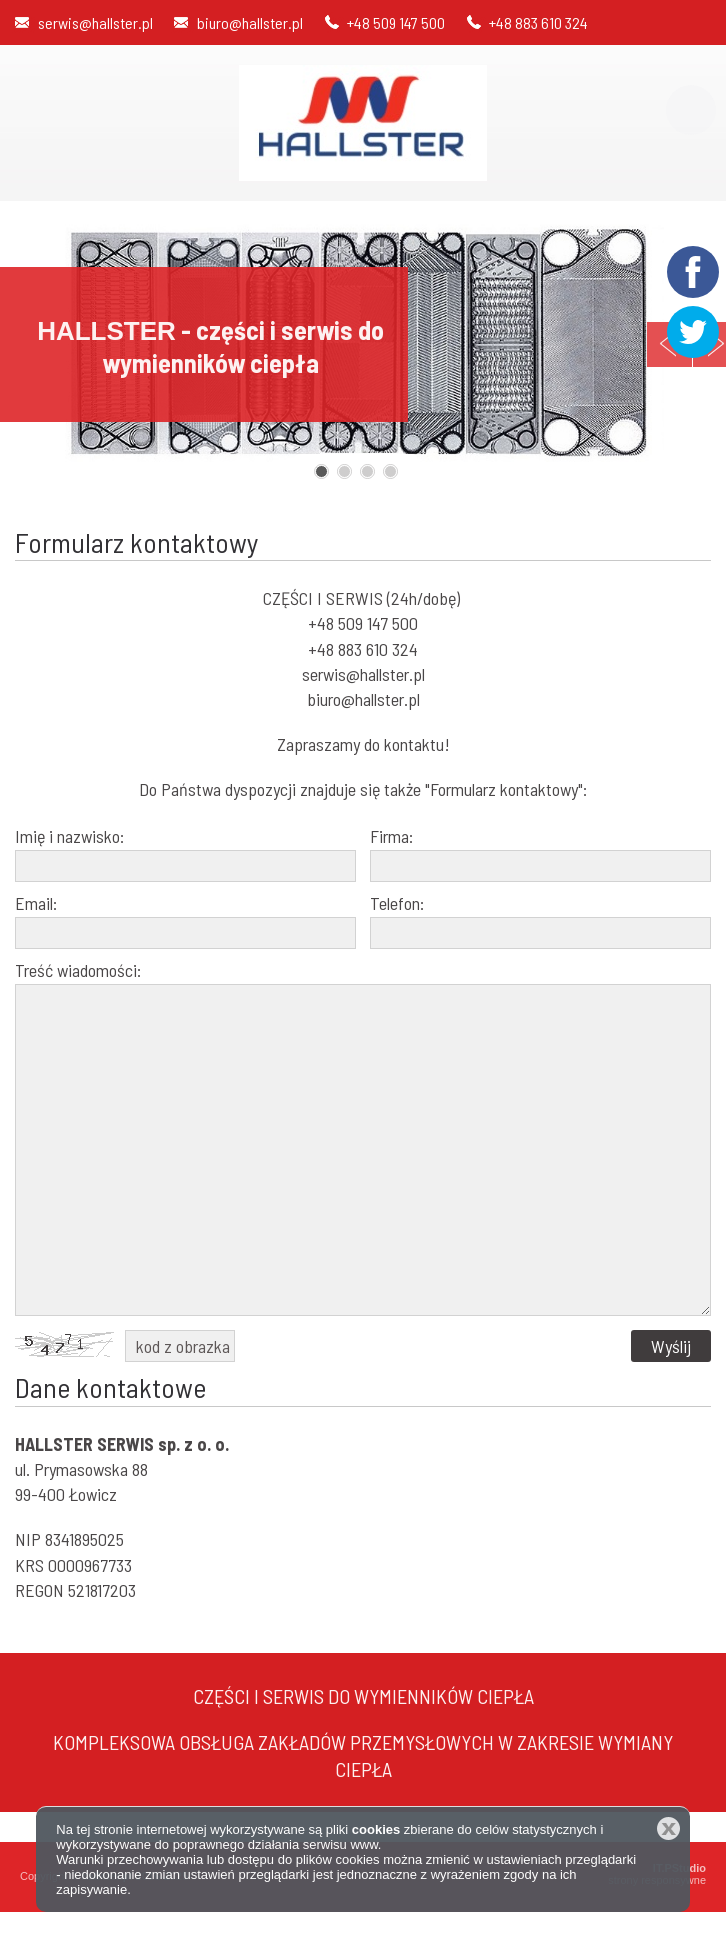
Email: (36, 903)
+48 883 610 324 (538, 22)
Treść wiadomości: (78, 970)
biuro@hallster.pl (250, 22)
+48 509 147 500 (396, 22)
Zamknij (668, 1828)
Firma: (391, 836)
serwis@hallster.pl (95, 22)
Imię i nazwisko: (69, 836)
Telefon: (397, 903)
